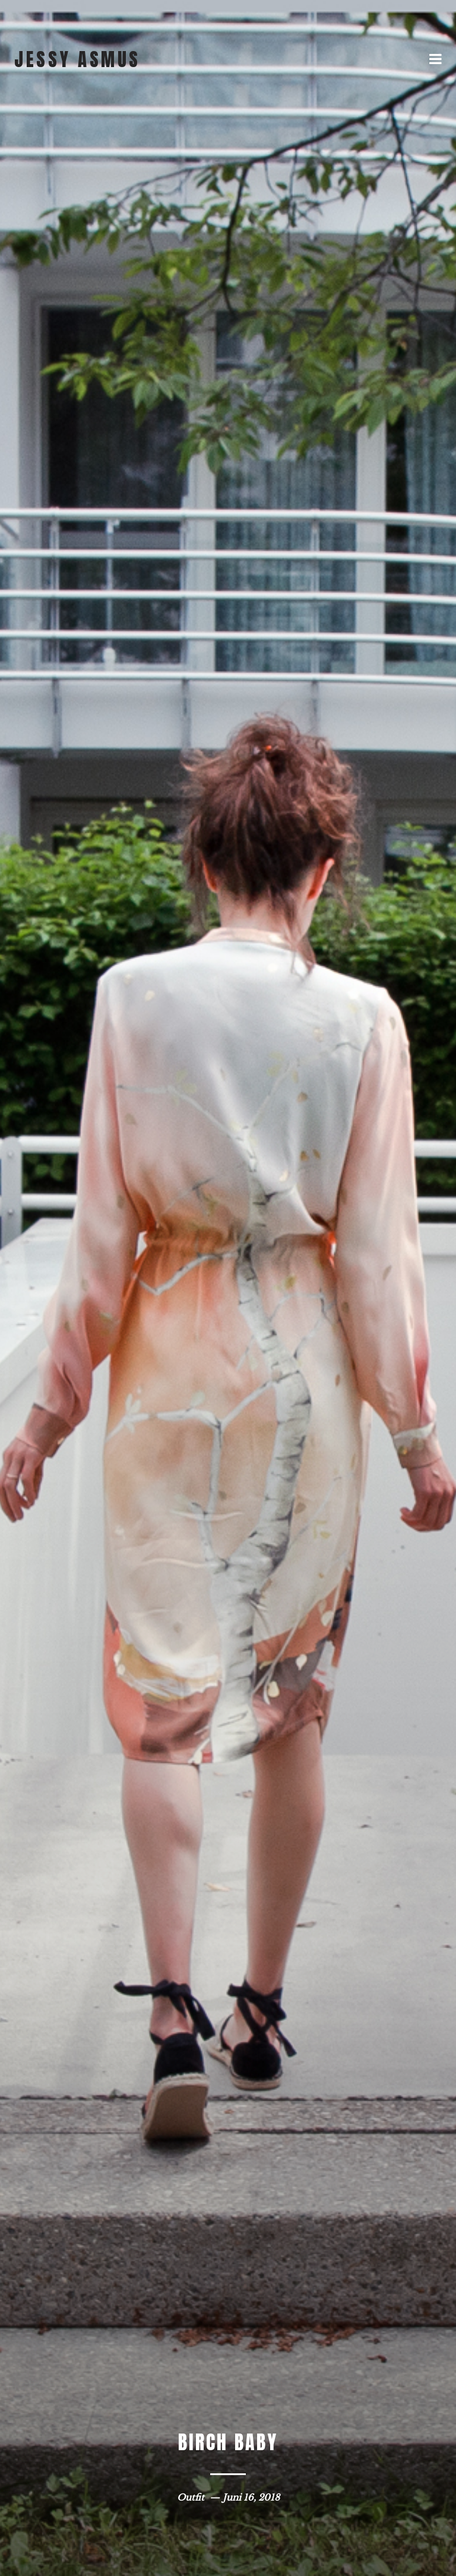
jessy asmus (77, 59)
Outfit (190, 2497)
